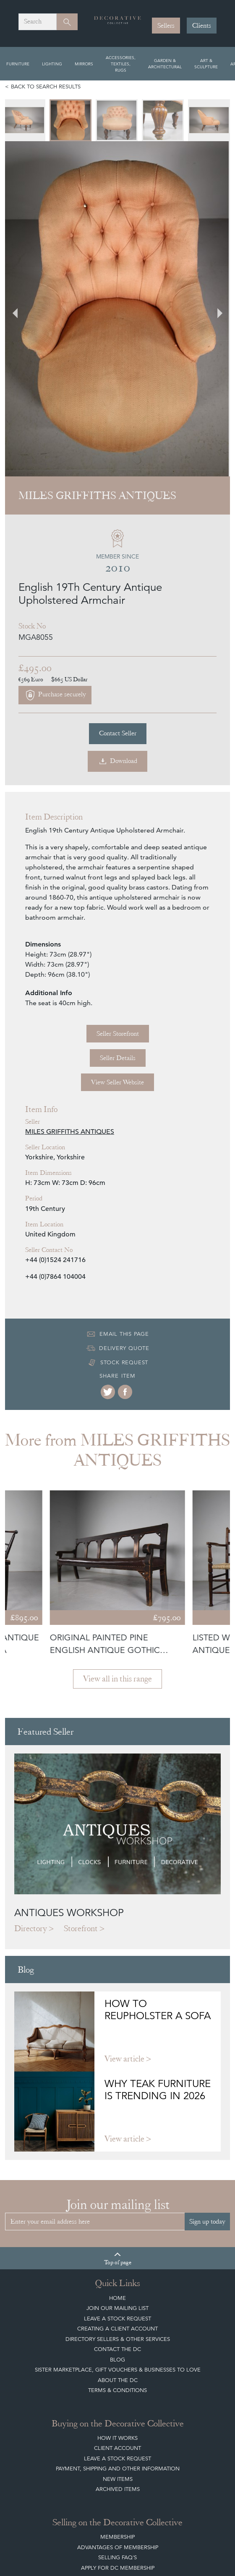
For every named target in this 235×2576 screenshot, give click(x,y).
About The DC (118, 2194)
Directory (30, 1743)
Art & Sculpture (206, 63)
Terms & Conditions (117, 2204)
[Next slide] (214, 215)
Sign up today (207, 2036)
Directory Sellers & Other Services (117, 2153)
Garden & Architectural (165, 63)
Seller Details (118, 872)
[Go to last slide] (20, 215)
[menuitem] (26, 120)
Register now (91, 2492)
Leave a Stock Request (117, 2132)
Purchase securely (55, 509)
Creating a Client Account (117, 2143)
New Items (118, 2293)
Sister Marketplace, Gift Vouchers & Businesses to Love (118, 2184)
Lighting (52, 64)
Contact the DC (117, 2163)
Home (117, 2112)
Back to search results (46, 86)
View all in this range (117, 1493)
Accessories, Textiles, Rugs (121, 63)
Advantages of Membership (117, 2361)
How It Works (117, 2252)
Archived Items (118, 2303)
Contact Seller (117, 547)
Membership (117, 2351)
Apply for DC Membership (117, 2382)
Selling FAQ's (117, 2371)
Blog (117, 2174)
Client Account (117, 2262)
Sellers (166, 25)
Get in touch (144, 2492)
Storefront (81, 1743)
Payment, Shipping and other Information (118, 2282)
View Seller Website (117, 896)
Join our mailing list (117, 2122)
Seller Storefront (118, 848)
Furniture (17, 64)
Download (117, 576)
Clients (201, 25)
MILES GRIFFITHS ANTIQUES (69, 946)
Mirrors (84, 64)
